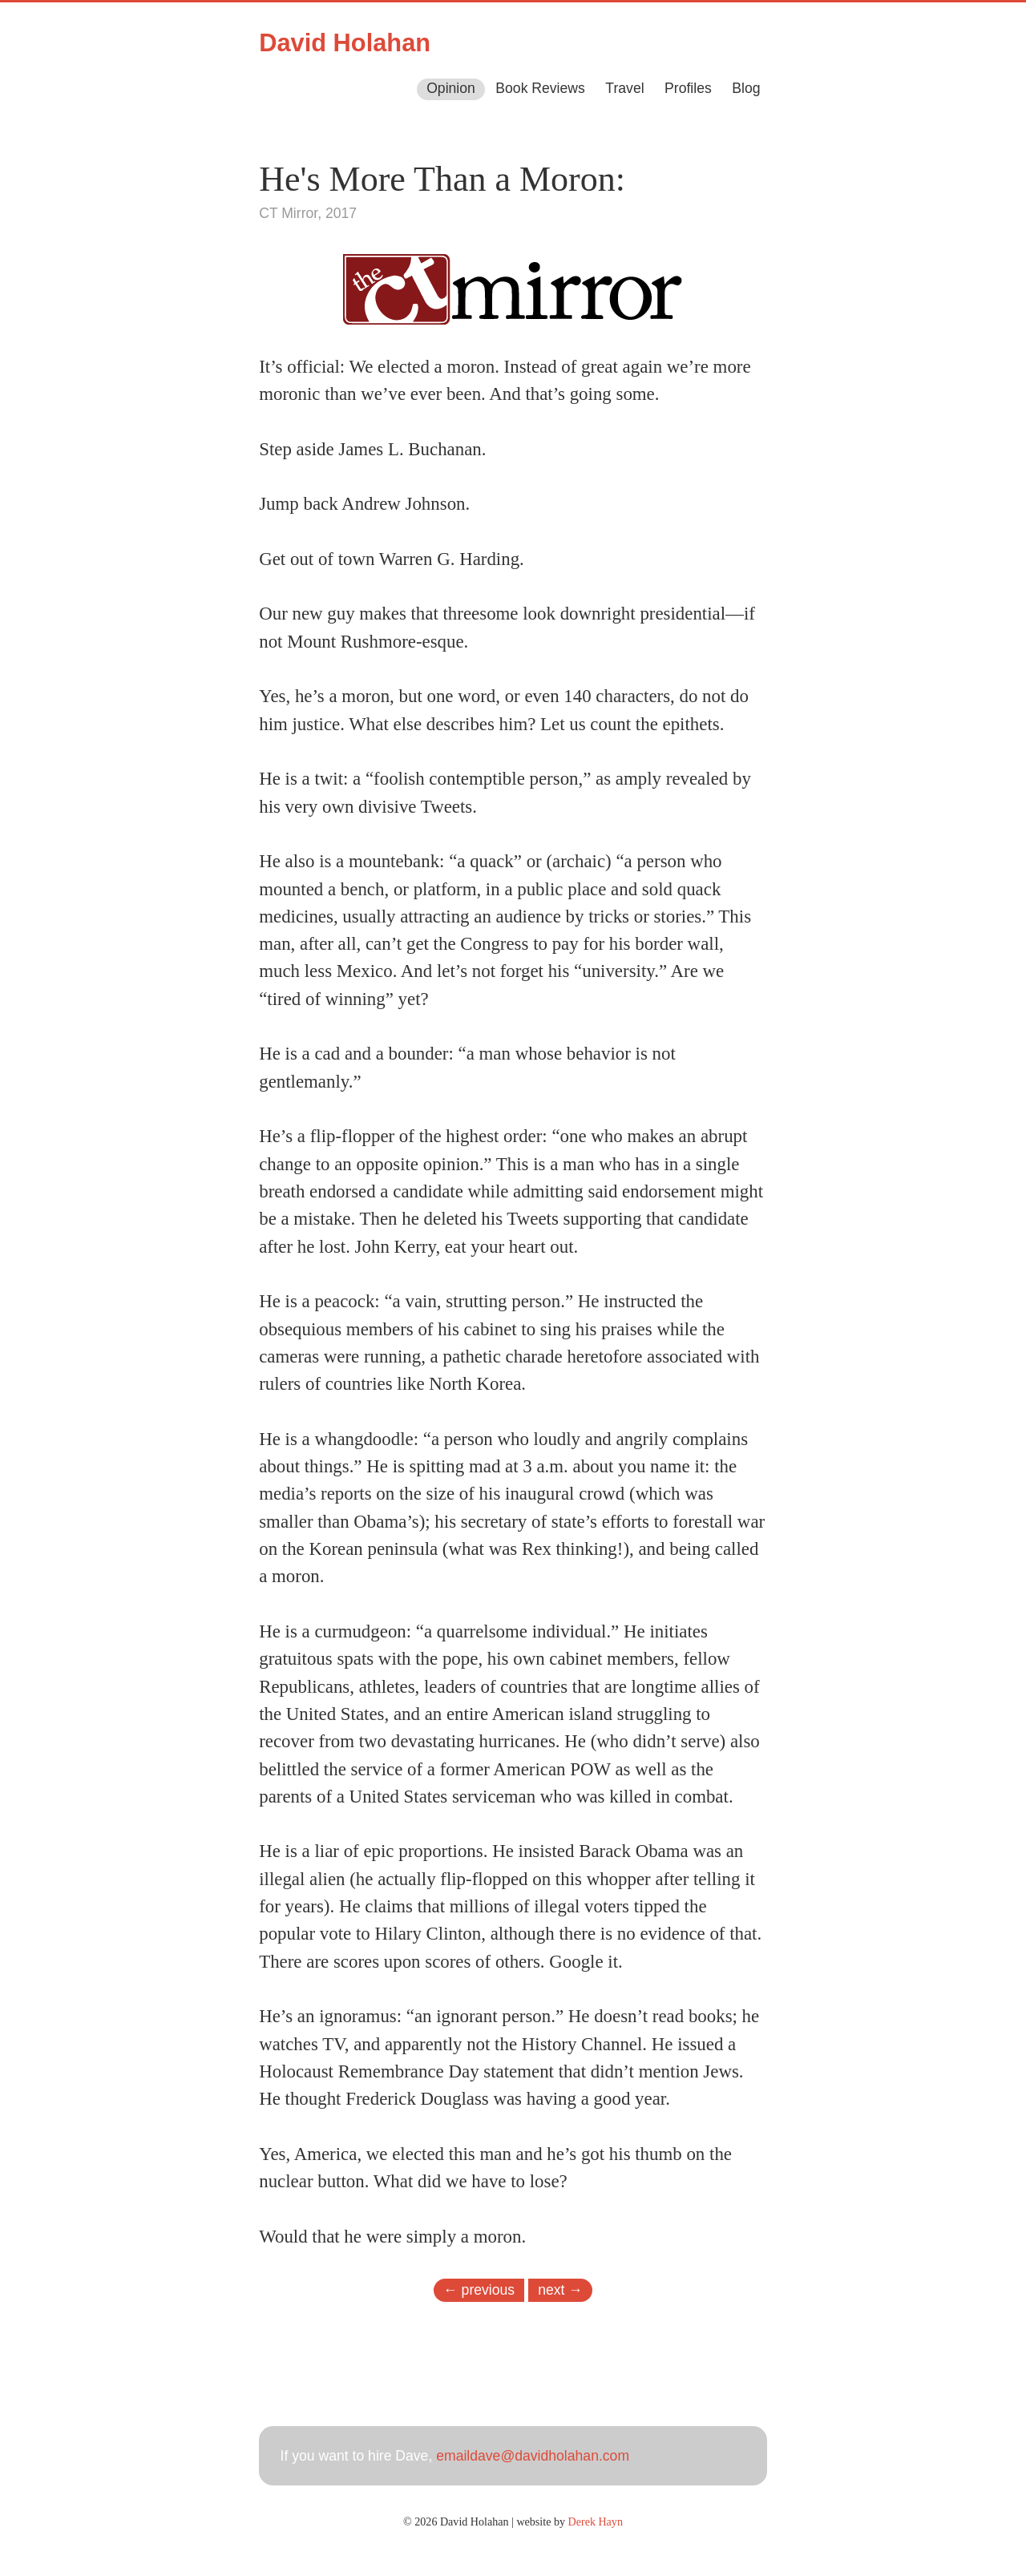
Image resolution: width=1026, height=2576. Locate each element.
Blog (746, 88)
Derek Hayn (595, 2521)
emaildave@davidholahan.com (532, 2456)
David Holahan (344, 43)
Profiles (688, 88)
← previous (479, 2289)
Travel (624, 88)
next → (560, 2289)
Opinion (450, 88)
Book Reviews (539, 88)
